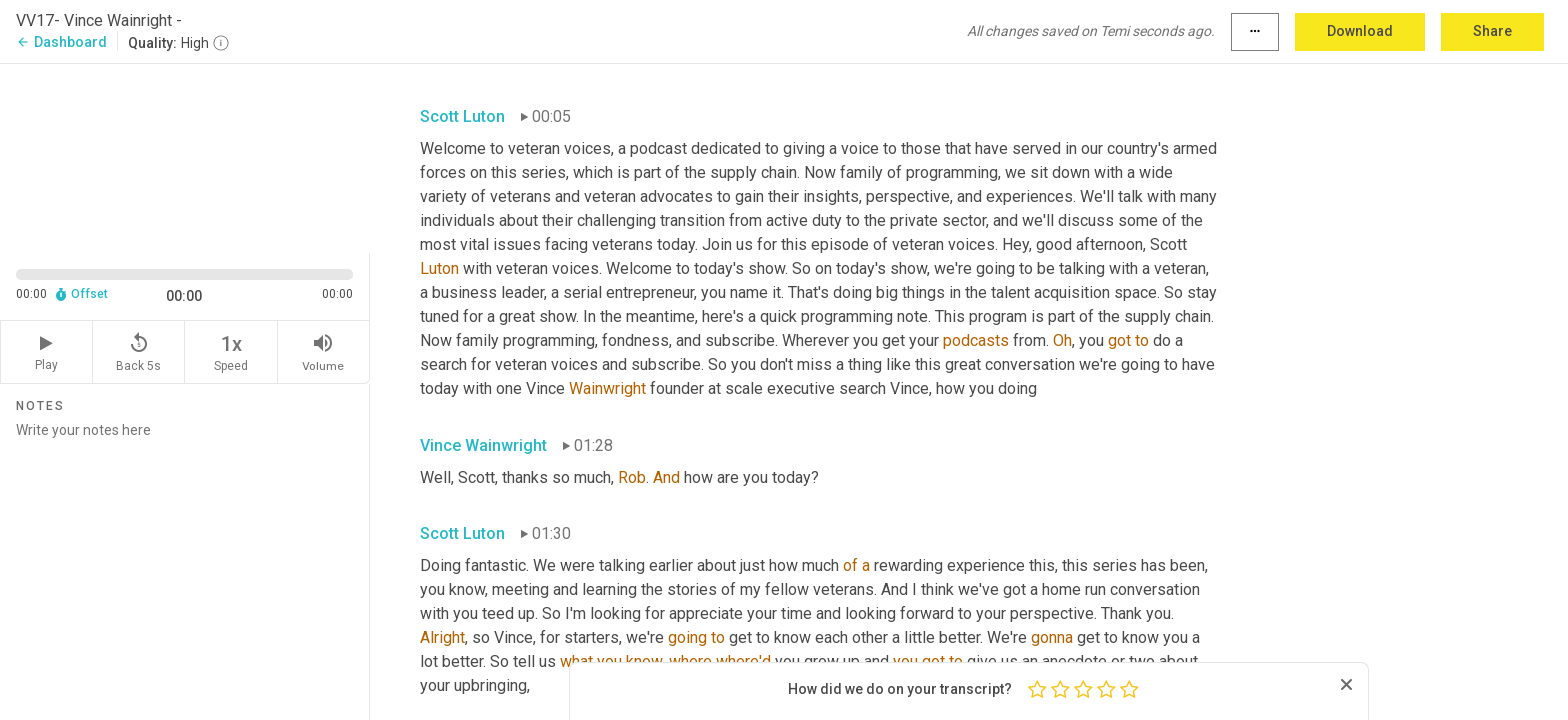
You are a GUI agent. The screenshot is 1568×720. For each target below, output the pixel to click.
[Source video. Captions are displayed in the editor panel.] (185, 156)
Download (1360, 31)
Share (1492, 31)
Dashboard (61, 42)
